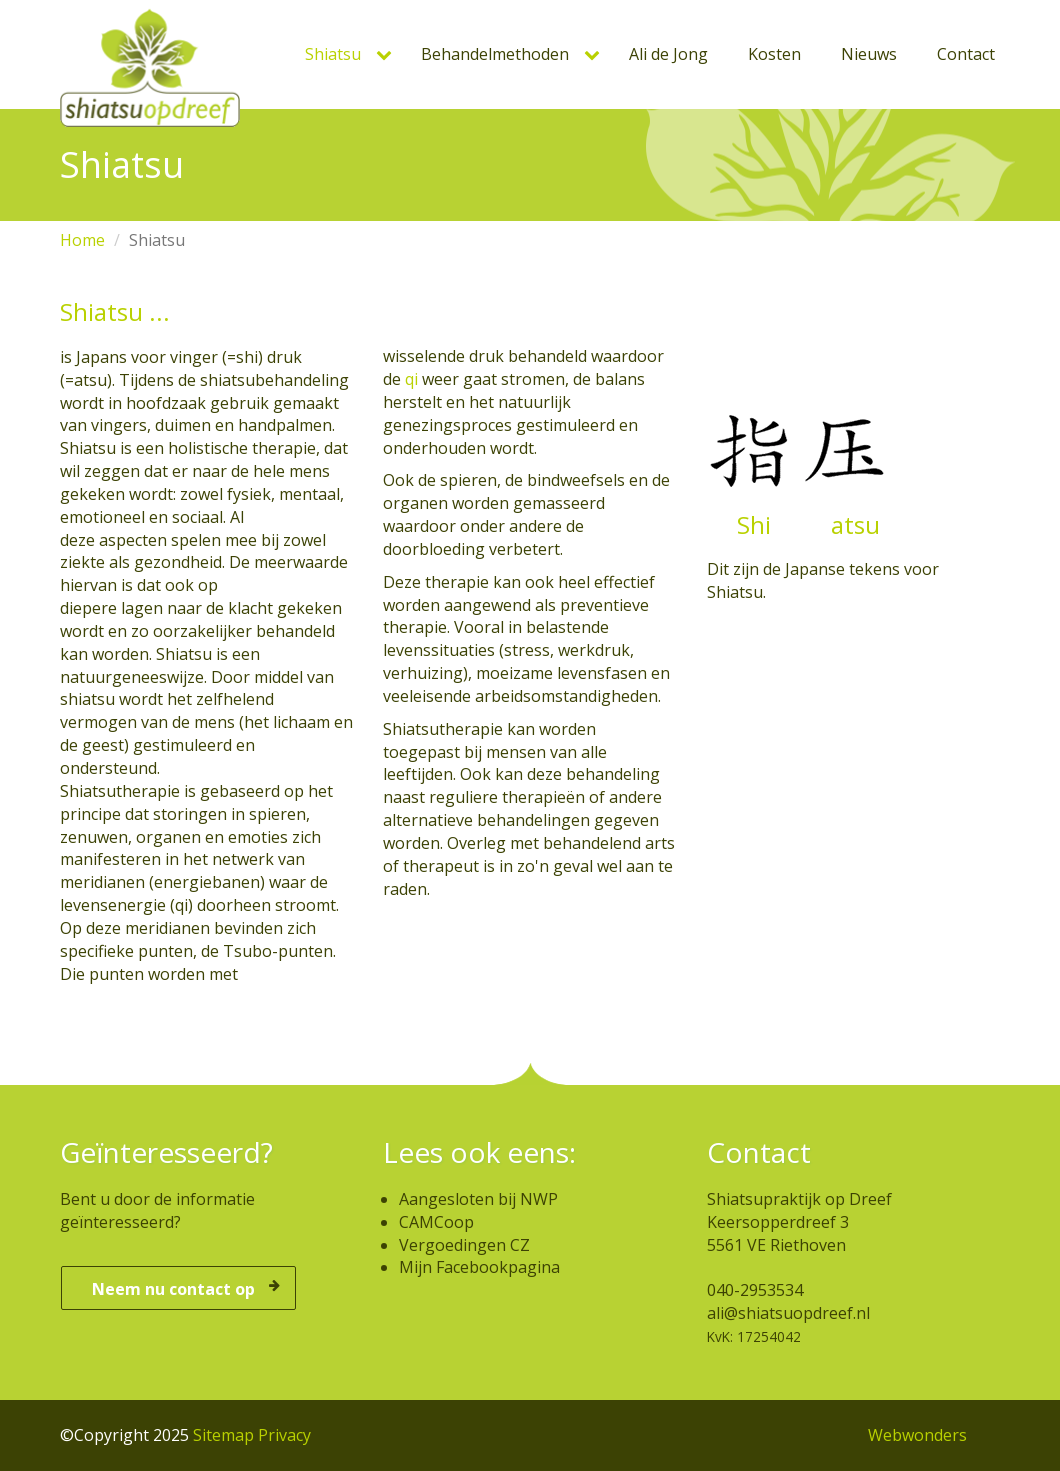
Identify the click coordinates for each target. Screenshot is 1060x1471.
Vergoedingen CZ (464, 1245)
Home (82, 240)
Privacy (284, 1435)
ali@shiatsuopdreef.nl (788, 1313)
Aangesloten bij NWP (478, 1199)
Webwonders (917, 1435)
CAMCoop (436, 1222)
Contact (966, 54)
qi (411, 379)
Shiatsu (333, 54)
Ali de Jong (668, 54)
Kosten (774, 54)
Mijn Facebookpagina (479, 1267)
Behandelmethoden (495, 54)
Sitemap (223, 1435)
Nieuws (869, 54)
